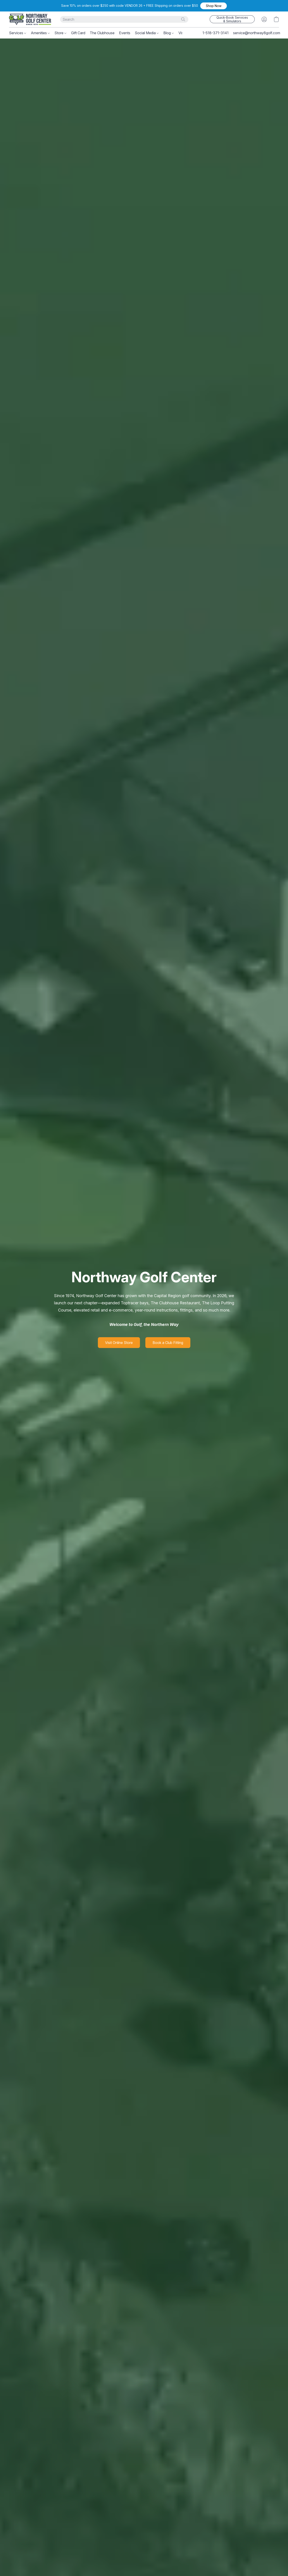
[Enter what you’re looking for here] (124, 19)
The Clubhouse (102, 33)
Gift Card (78, 33)
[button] (213, 5)
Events (124, 33)
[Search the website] (183, 19)
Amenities (40, 33)
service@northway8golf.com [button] (256, 33)
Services (17, 33)
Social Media (147, 33)
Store (60, 33)
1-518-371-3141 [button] (215, 33)
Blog (168, 33)
